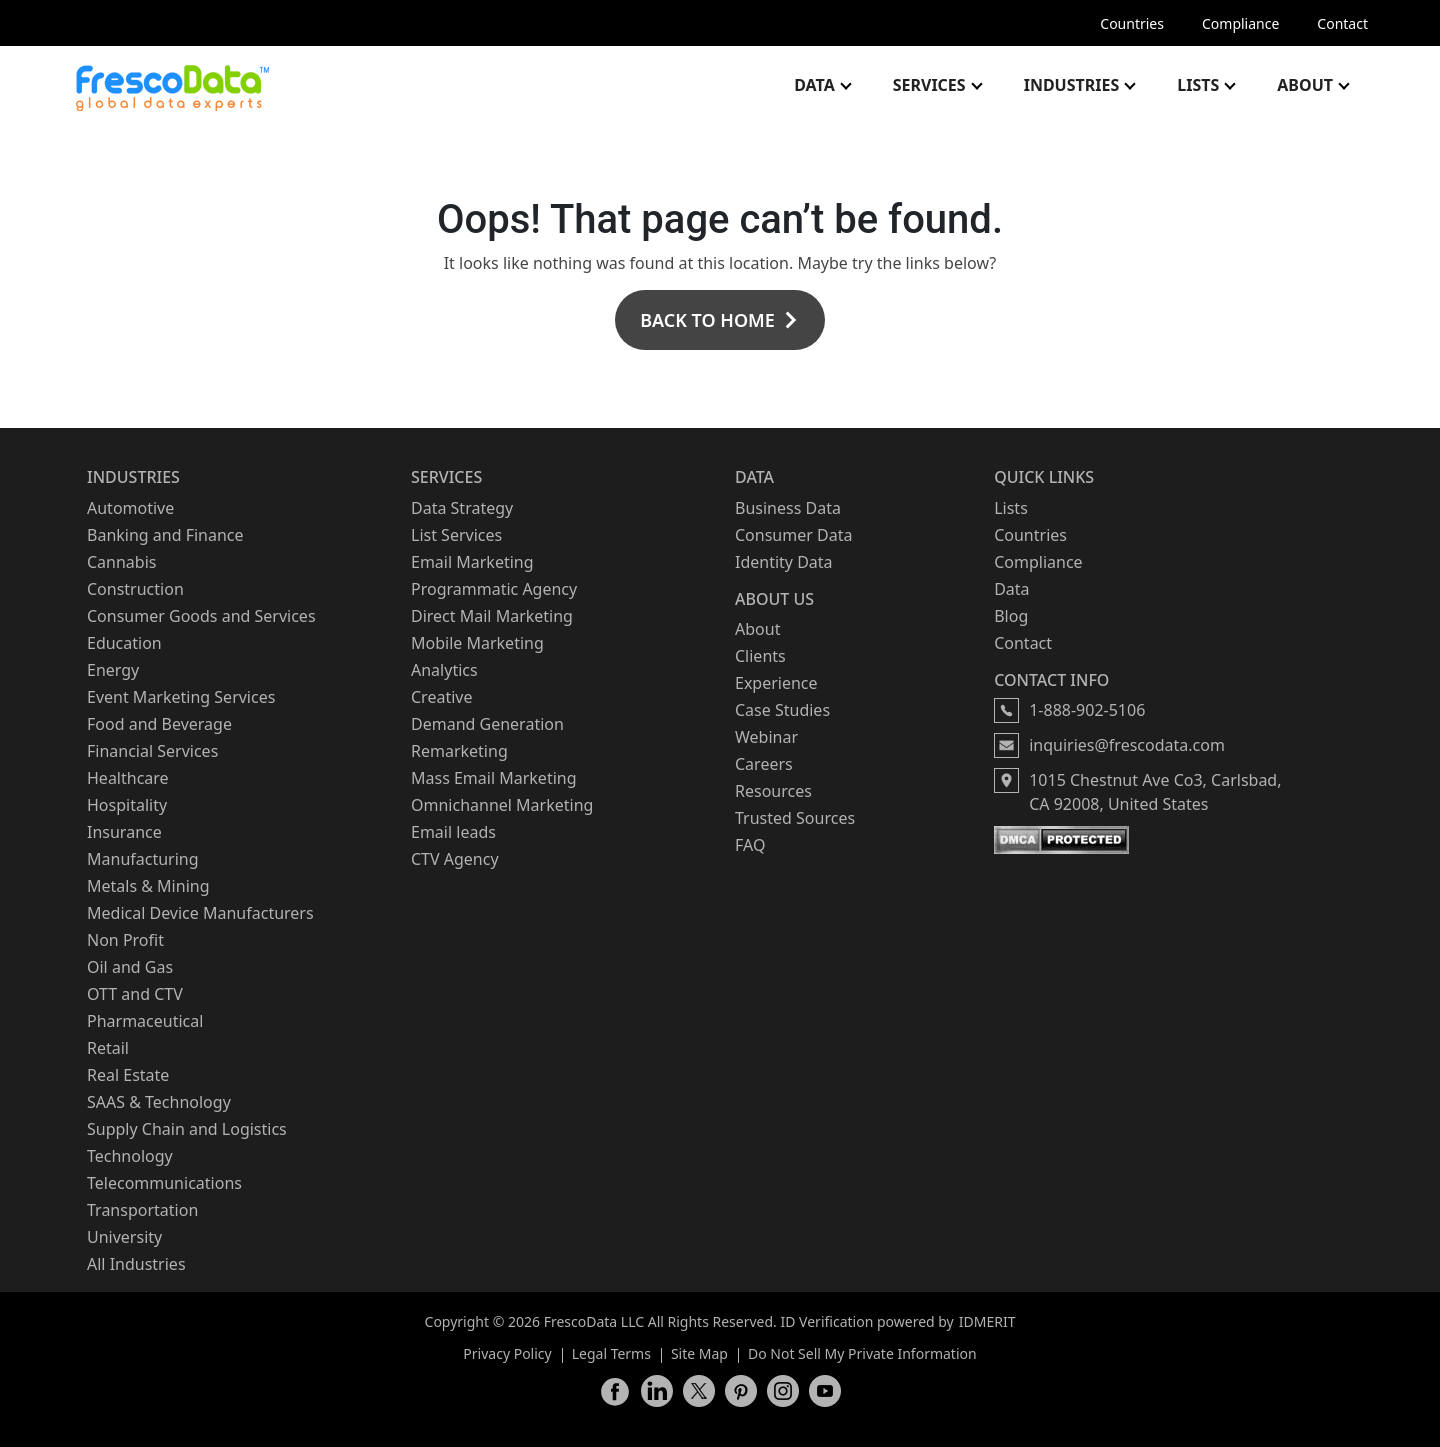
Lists (1198, 85)
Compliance (1240, 23)
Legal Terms (611, 1353)
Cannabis (121, 562)
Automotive (130, 508)
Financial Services (152, 751)
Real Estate (128, 1075)
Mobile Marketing (477, 643)
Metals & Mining (148, 886)
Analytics (444, 670)
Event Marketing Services (181, 697)
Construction (135, 589)
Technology (130, 1156)
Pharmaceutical (145, 1021)
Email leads (453, 832)
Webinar (766, 737)
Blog (1011, 616)
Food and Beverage (159, 724)
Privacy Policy (507, 1353)
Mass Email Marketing (494, 778)
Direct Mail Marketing (492, 616)
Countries (1132, 23)
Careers (764, 764)
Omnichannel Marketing (502, 805)
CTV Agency (455, 859)
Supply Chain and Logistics (187, 1129)
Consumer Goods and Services (201, 616)
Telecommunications (164, 1183)
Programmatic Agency (494, 589)
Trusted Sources (795, 818)
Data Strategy (462, 508)
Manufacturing (143, 859)
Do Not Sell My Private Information (862, 1353)
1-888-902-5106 (1087, 710)
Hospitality (127, 805)
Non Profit (125, 940)
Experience (776, 683)
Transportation (142, 1210)
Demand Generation (487, 724)
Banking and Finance (165, 535)
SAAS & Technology (159, 1102)
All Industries (136, 1264)
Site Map (699, 1353)
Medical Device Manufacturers (200, 913)
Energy (113, 670)
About (1305, 85)
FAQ (750, 845)
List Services (456, 535)
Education (124, 643)
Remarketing (459, 751)
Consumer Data (793, 535)
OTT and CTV (135, 994)
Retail (108, 1048)
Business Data (788, 508)
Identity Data (784, 562)
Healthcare (128, 778)
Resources (773, 791)
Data (814, 85)
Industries (1072, 85)
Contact (1342, 23)
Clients (760, 656)
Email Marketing (472, 562)
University (124, 1237)
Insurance (124, 832)
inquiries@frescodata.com (1127, 745)
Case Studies (782, 710)
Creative (441, 697)
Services (929, 85)
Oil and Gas (130, 967)
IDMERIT (987, 1321)
